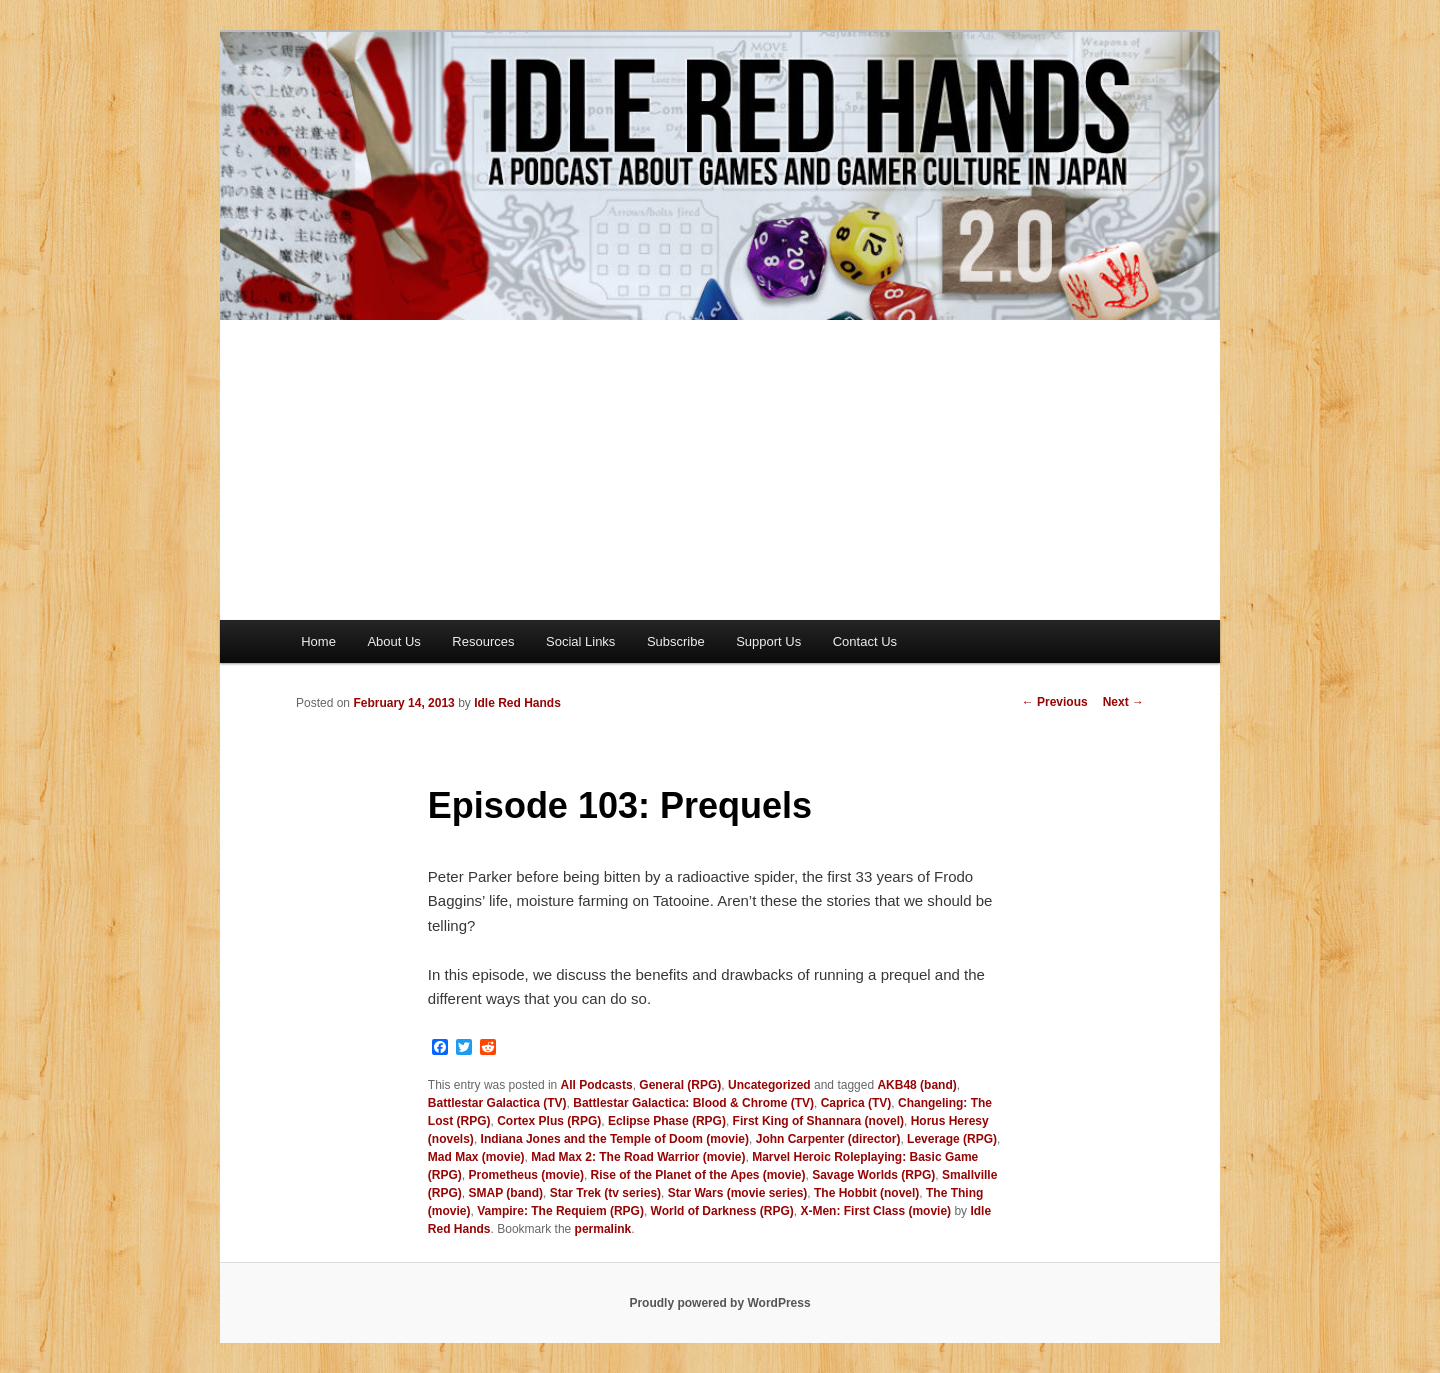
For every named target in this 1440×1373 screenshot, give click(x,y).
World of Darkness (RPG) (722, 1211)
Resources (483, 641)
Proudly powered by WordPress (719, 1303)
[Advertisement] (720, 470)
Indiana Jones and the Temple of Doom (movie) (615, 1139)
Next (1123, 702)
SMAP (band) (506, 1193)
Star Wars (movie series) (738, 1193)
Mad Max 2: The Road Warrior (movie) (638, 1157)
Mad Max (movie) (476, 1157)
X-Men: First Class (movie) (875, 1211)
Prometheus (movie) (526, 1175)
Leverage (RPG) (952, 1139)
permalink (603, 1229)
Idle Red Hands (517, 703)
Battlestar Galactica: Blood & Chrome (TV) (693, 1103)
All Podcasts (597, 1085)
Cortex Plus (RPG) (549, 1121)
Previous (1055, 702)
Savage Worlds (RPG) (873, 1175)
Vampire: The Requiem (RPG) (560, 1211)
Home (318, 641)
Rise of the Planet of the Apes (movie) (698, 1175)
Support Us (768, 641)
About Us (393, 641)
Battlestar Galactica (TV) (497, 1103)
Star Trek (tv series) (605, 1193)
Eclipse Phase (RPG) (667, 1121)
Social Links (580, 641)
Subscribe (676, 641)
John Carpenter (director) (828, 1139)
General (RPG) (680, 1085)
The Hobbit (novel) (866, 1193)
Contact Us (865, 641)
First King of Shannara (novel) (818, 1121)
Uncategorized (769, 1085)
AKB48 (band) (916, 1085)
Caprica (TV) (856, 1103)
